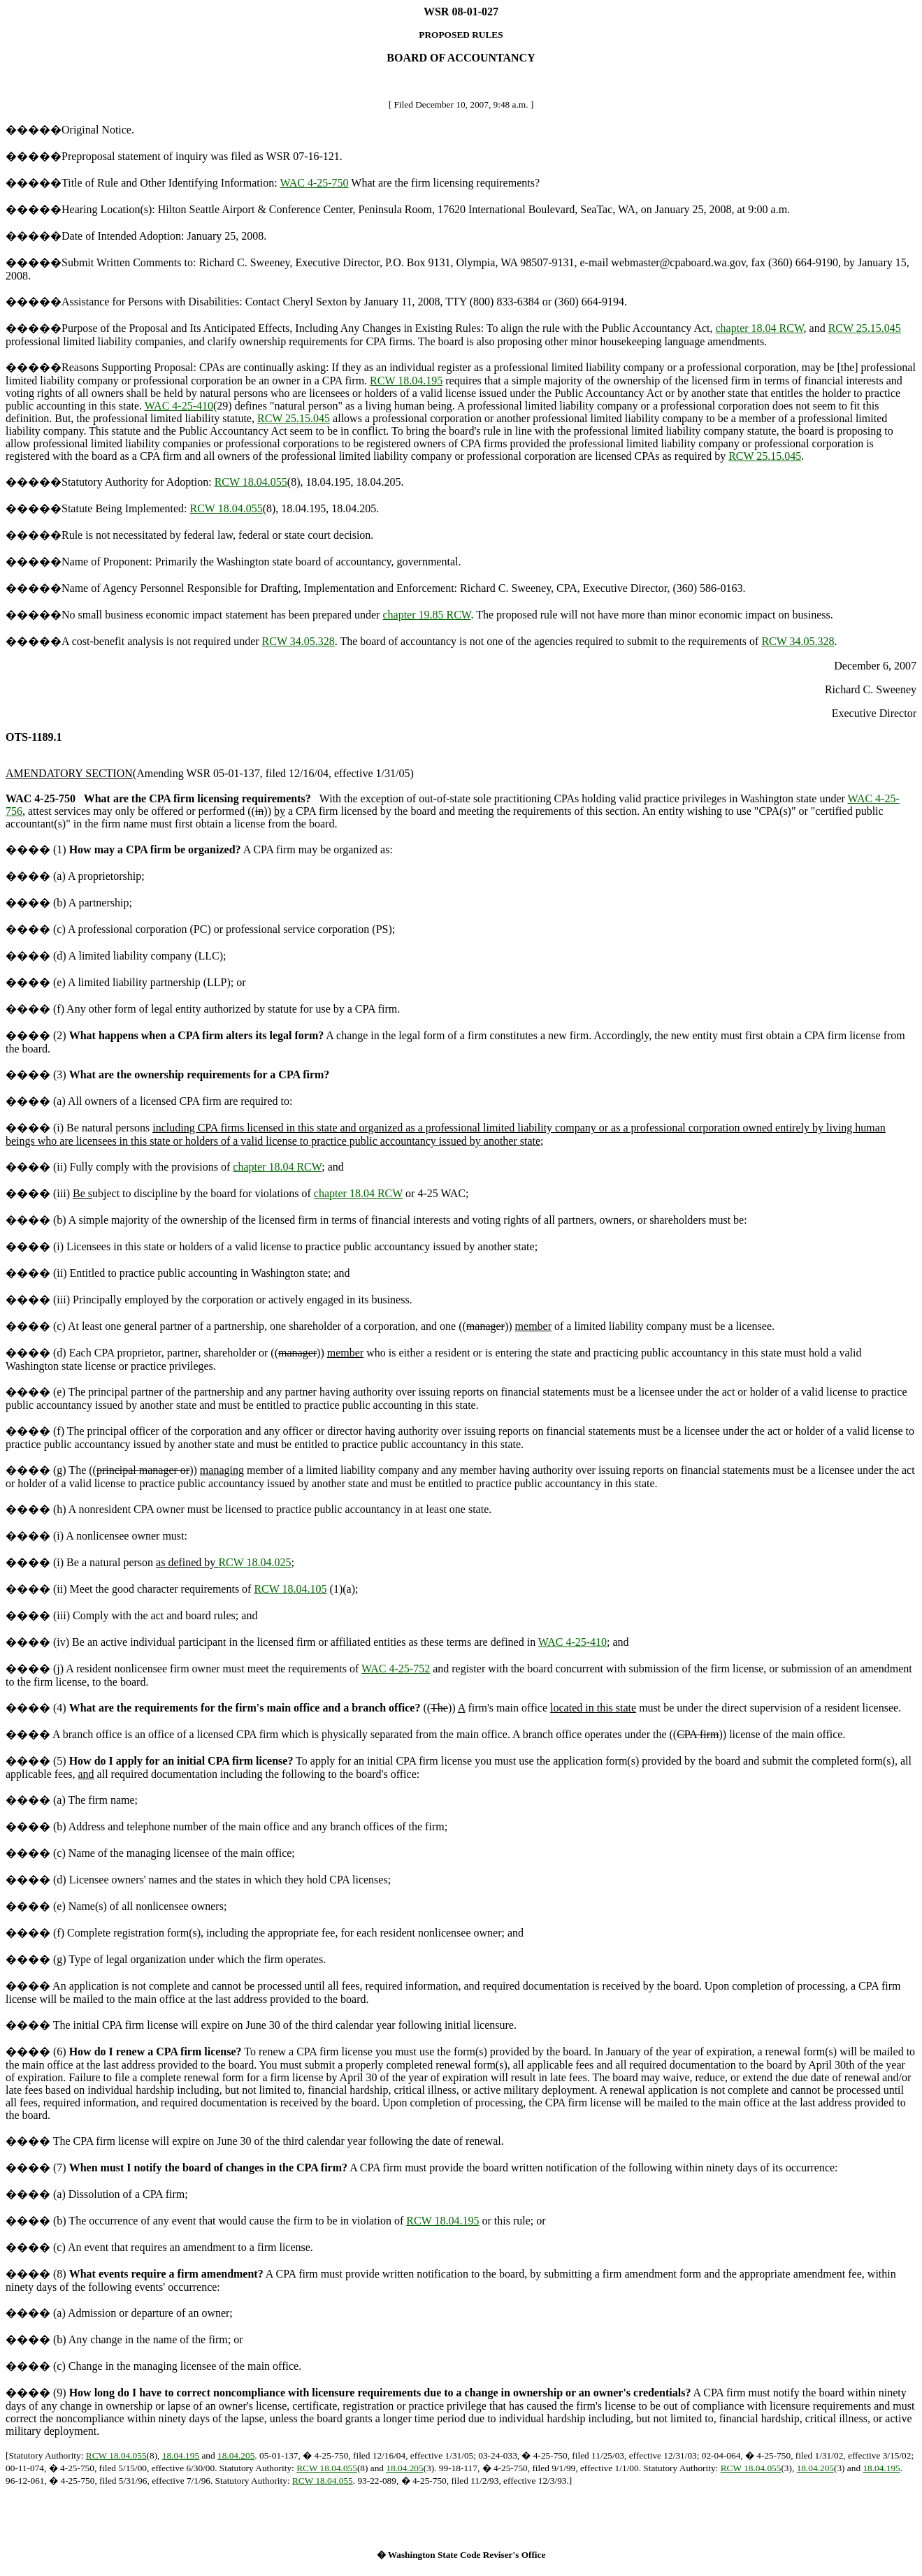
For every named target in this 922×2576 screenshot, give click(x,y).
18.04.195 (180, 2455)
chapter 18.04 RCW (759, 328)
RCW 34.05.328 (298, 641)
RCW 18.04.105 (290, 1589)
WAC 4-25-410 (179, 406)
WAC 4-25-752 (395, 1668)
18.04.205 (235, 2455)
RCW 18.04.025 (254, 1562)
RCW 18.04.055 (251, 482)
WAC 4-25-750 (314, 183)
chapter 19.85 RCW (426, 615)
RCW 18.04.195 (406, 380)
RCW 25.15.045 (864, 328)
